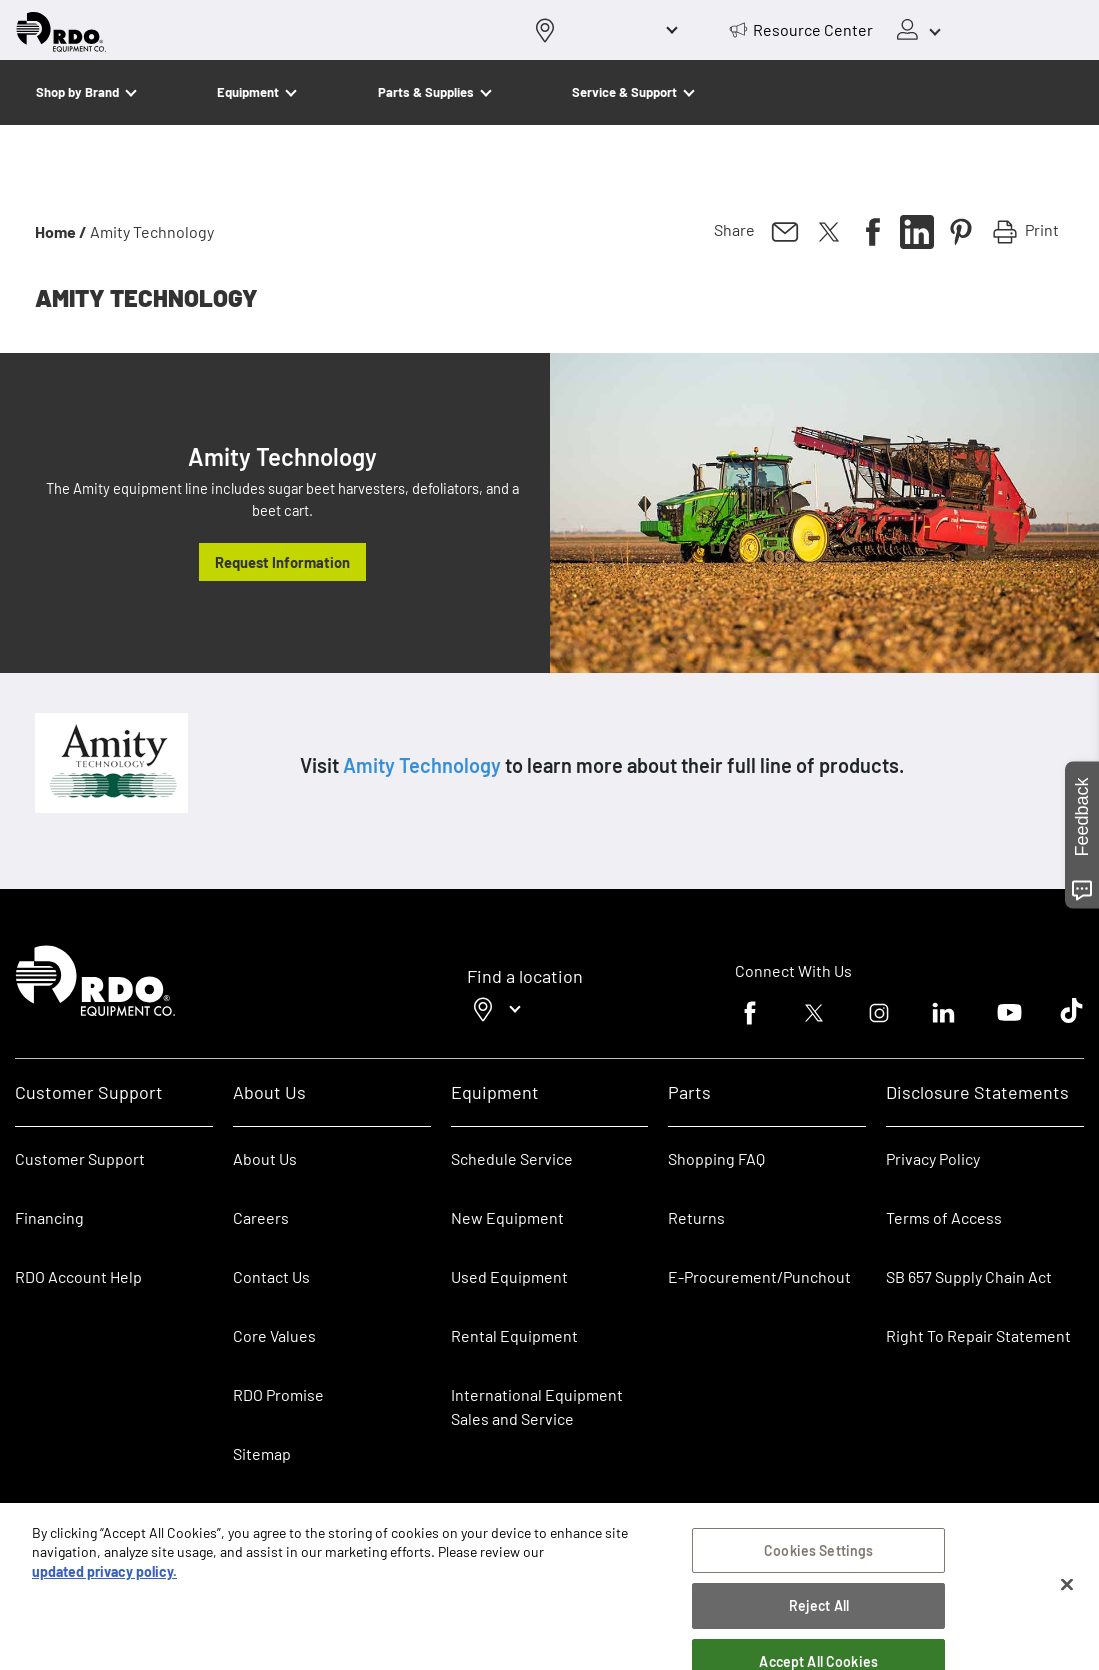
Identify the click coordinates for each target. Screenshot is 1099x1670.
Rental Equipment (516, 1335)
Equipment (248, 92)
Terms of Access (944, 1217)
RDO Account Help (78, 1276)
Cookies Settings (818, 1561)
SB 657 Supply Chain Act (969, 1276)
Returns (696, 1217)
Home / (61, 231)
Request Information (282, 562)
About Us (265, 1158)
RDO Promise (278, 1394)
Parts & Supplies (426, 92)
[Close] (1067, 1596)
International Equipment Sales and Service (537, 1406)
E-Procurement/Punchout (759, 1276)
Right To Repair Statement (978, 1335)
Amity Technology (422, 765)
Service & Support (624, 92)
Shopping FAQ (716, 1158)
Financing (49, 1217)
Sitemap (262, 1453)
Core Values (274, 1335)
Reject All (819, 1617)
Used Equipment (509, 1276)
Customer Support (80, 1158)
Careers (261, 1217)
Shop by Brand (77, 92)
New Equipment (507, 1217)
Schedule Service (512, 1158)
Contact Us (271, 1276)
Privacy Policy (933, 1158)
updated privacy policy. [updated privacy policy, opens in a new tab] (104, 1583)
